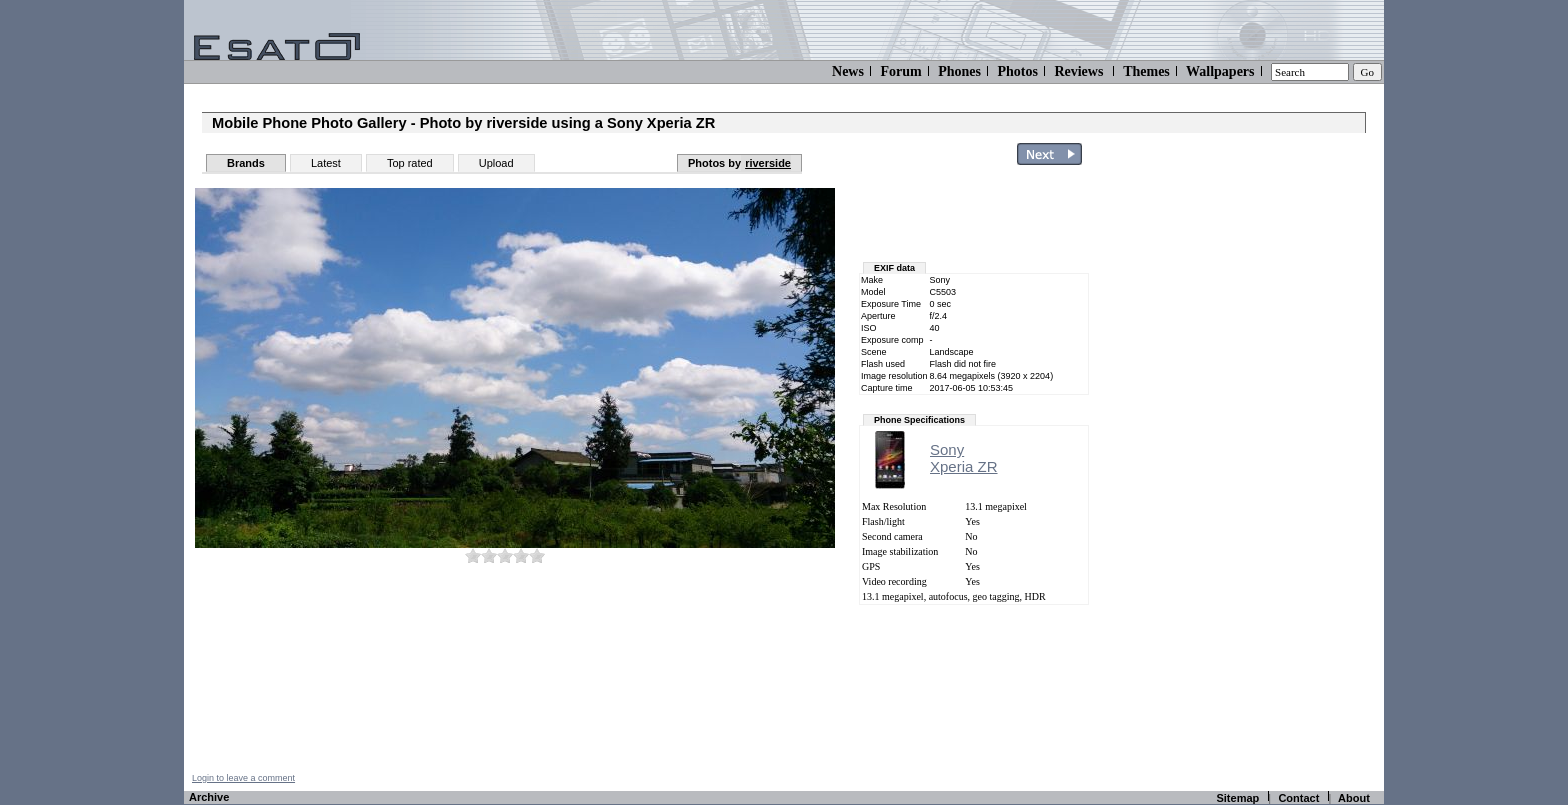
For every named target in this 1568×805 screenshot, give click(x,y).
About (1354, 798)
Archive (209, 797)
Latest (326, 163)
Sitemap (1237, 798)
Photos (1017, 71)
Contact (1298, 798)
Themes (1146, 71)
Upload (496, 163)
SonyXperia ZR (964, 458)
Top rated (410, 163)
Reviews (1078, 71)
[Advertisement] (1266, 473)
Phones (959, 71)
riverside (768, 163)
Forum (900, 71)
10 (537, 555)
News (848, 71)
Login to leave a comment (243, 778)
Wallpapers (1220, 71)
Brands (246, 163)
